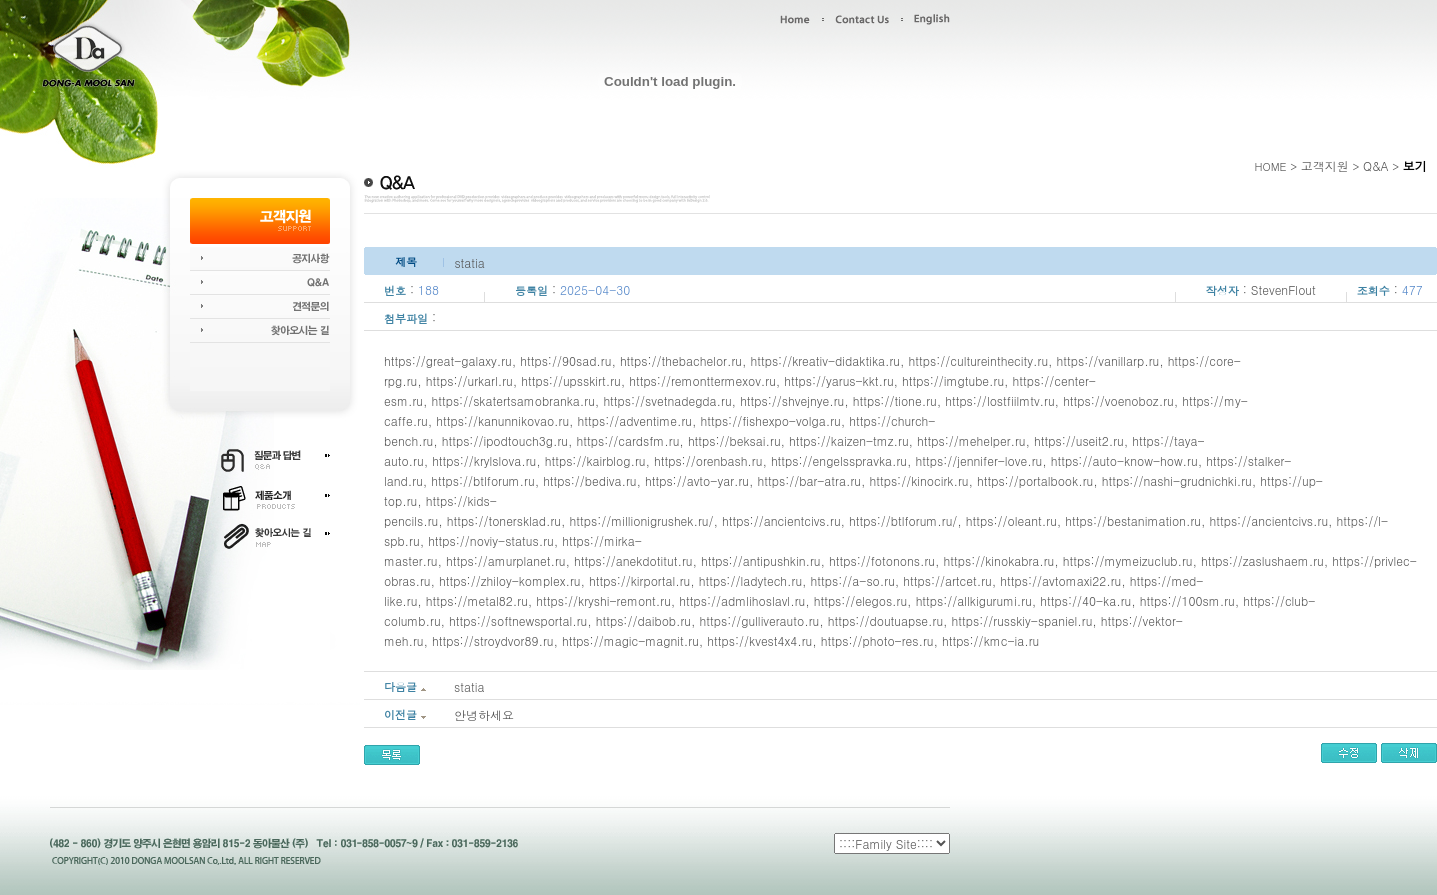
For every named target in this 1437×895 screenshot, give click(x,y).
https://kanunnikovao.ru (502, 420)
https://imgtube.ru (953, 380)
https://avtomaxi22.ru (1060, 580)
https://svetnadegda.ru (667, 400)
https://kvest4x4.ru (759, 640)
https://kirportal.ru (639, 580)
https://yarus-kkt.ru (838, 380)
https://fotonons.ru (882, 560)
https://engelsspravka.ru (839, 460)
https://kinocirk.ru (918, 480)
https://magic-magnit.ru (630, 640)
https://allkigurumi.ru (974, 600)
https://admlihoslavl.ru (742, 600)
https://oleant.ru (1011, 520)
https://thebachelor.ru (681, 360)
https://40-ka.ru (1085, 600)
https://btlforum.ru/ (903, 520)
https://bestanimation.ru (1133, 520)
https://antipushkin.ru (761, 560)
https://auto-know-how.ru (1124, 460)
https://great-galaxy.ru (448, 360)
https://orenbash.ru (708, 460)
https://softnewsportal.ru (518, 620)
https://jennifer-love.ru (979, 460)
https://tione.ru (895, 400)
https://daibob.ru (643, 620)
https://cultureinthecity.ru (979, 360)
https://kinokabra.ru (999, 560)
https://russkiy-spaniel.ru (1022, 620)
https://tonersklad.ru (504, 520)
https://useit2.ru (1079, 440)
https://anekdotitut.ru (633, 560)
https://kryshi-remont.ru (603, 600)
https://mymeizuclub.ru (1128, 560)
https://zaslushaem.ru (1262, 560)
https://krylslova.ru (484, 460)
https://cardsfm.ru (628, 440)
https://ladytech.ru (750, 580)
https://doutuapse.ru (885, 620)
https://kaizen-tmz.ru (849, 440)
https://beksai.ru (734, 440)
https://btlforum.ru (482, 480)
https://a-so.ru (853, 580)
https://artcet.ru (947, 580)
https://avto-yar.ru (697, 480)
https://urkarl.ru (469, 380)
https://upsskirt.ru (570, 380)
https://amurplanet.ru (505, 560)
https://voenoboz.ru (1118, 400)
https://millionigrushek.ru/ (642, 520)
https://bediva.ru (589, 480)
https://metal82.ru (477, 600)
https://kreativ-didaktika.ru (825, 360)
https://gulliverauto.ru (760, 620)
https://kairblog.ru (595, 460)
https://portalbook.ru (1035, 480)
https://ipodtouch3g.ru (505, 440)
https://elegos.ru (860, 600)
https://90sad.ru (565, 360)
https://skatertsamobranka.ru (512, 400)
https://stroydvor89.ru (492, 640)
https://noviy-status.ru (491, 540)
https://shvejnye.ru (792, 400)
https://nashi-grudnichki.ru (1177, 480)
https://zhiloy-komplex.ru (510, 580)
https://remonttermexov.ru (702, 380)
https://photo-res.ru (877, 640)
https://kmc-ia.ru (990, 640)
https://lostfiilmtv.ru (999, 400)
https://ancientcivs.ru (781, 520)
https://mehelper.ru (971, 440)
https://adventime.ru (635, 420)
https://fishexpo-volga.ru (770, 420)
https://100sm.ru (1187, 600)
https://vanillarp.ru (1108, 360)
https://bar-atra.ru (809, 480)
